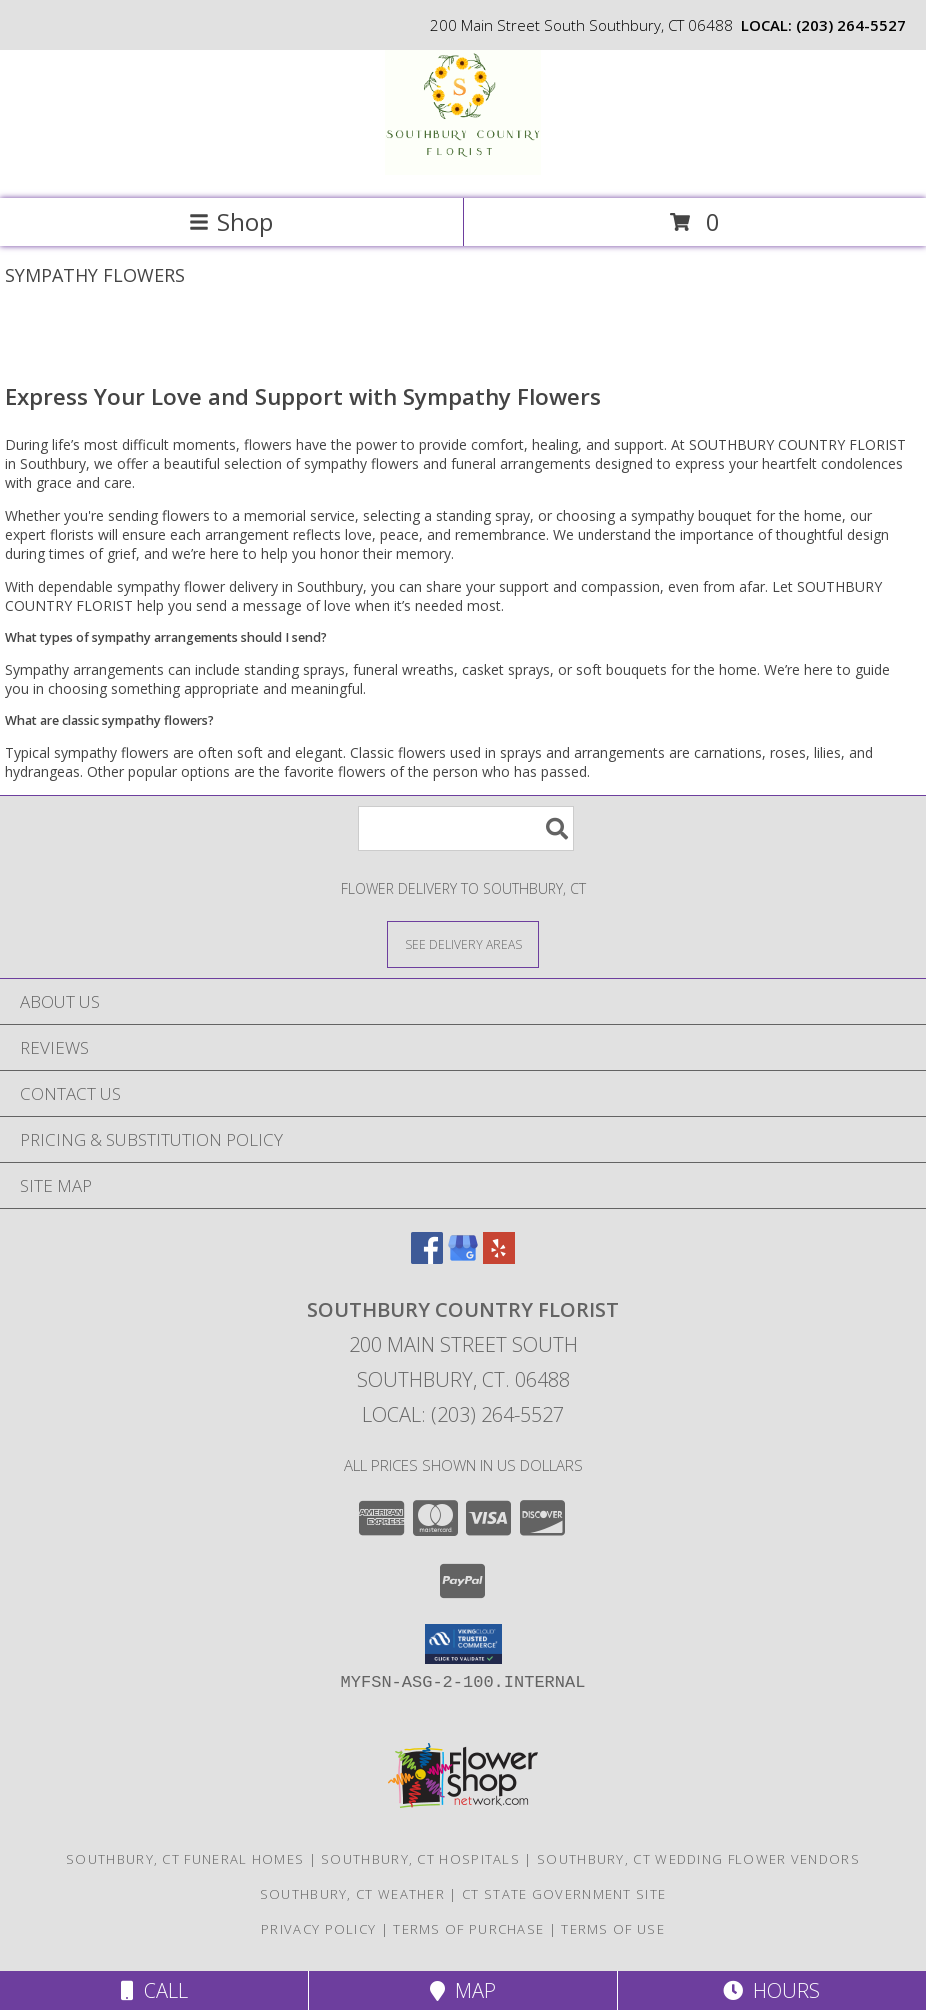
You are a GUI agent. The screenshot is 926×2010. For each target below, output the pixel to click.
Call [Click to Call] (154, 1990)
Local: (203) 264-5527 (463, 1414)
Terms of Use (613, 1929)
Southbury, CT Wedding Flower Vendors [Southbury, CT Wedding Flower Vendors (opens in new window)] (698, 1859)
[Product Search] (466, 828)
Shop (231, 221)
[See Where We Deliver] (463, 943)
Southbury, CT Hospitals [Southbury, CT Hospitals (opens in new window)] (420, 1859)
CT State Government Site (564, 1894)
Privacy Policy (318, 1929)
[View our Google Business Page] (463, 1257)
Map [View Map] (463, 1990)
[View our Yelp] (499, 1257)
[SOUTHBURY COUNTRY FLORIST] (463, 169)
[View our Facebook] (427, 1257)
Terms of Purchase (468, 1929)
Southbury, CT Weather (352, 1894)
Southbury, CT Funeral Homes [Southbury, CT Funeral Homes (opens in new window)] (185, 1859)
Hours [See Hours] (771, 1990)
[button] (463, 1644)
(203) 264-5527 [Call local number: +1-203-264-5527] (851, 25)
